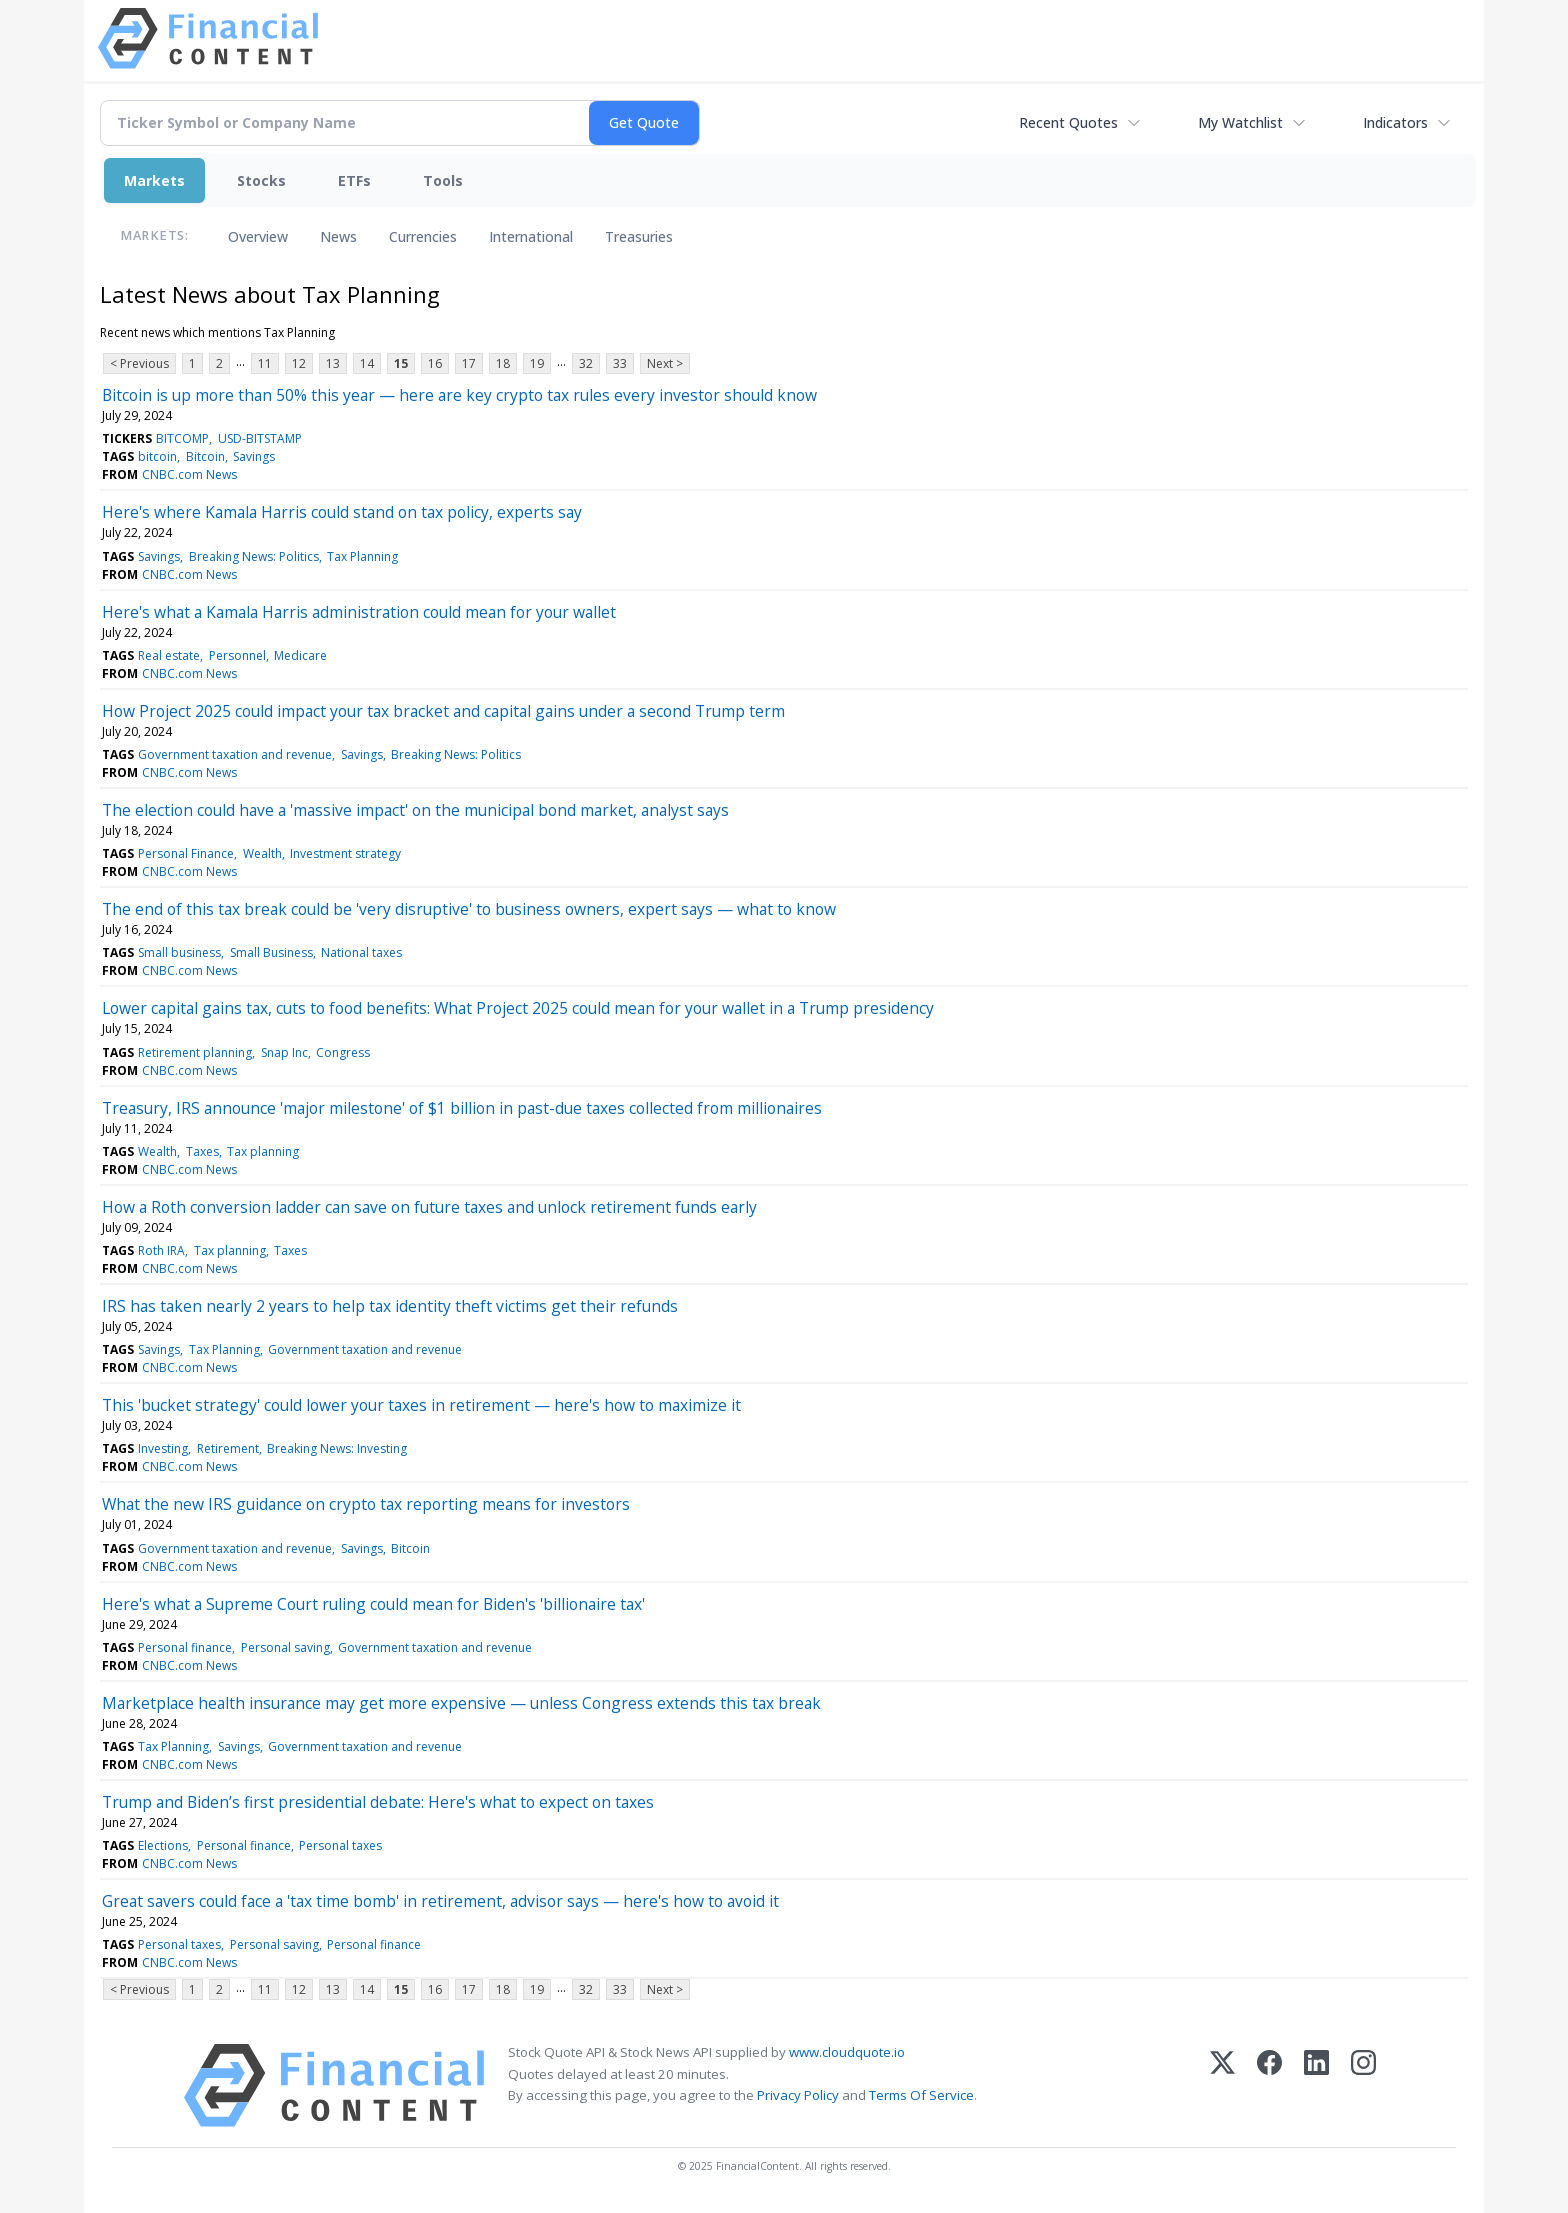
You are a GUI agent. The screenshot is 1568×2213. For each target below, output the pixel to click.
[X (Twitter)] (1222, 2085)
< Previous (139, 363)
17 (469, 363)
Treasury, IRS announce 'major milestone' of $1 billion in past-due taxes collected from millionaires (462, 1108)
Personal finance (185, 1647)
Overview (258, 236)
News (338, 236)
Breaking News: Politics (254, 556)
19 (537, 363)
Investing (163, 1448)
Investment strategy (345, 853)
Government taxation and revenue (235, 754)
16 (435, 363)
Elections (163, 1845)
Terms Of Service (921, 2095)
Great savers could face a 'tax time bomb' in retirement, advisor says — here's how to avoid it (440, 1901)
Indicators (1395, 122)
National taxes (361, 952)
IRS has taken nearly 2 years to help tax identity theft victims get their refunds (390, 1306)
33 (620, 363)
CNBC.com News (189, 474)
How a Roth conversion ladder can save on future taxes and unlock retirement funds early (429, 1207)
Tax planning (263, 1151)
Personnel (237, 655)
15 (401, 363)
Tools (443, 180)
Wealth (262, 853)
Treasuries (639, 236)
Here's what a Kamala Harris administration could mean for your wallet (359, 612)
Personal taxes (340, 1845)
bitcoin (157, 456)
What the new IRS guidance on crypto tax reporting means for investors (366, 1504)
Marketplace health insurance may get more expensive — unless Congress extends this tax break (461, 1703)
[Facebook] (1269, 2085)
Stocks (261, 180)
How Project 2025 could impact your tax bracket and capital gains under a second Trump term (443, 711)
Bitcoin (205, 456)
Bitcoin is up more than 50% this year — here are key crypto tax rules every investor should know (459, 395)
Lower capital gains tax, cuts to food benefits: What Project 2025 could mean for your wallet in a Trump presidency (518, 1008)
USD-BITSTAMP (260, 438)
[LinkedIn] (1316, 2085)
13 (333, 363)
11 (265, 363)
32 (586, 363)
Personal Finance (186, 853)
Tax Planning (362, 556)
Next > (665, 363)
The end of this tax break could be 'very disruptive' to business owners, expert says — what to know (469, 909)
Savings (254, 456)
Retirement (228, 1448)
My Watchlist (1240, 122)
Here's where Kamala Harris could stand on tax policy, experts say (342, 512)
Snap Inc (284, 1052)
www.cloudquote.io (847, 2052)
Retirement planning (195, 1052)
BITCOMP (182, 438)
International (531, 236)
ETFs (354, 180)
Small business (179, 952)
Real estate (169, 655)
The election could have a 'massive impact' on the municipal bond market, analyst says (415, 810)
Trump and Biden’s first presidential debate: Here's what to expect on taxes (378, 1802)
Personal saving (285, 1647)
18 (503, 363)
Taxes (202, 1151)
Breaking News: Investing (337, 1448)
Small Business (271, 952)
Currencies (423, 236)
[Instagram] (1363, 2085)
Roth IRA (161, 1250)
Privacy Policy (798, 2095)
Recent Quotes (1068, 122)
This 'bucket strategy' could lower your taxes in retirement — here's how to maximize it (421, 1405)
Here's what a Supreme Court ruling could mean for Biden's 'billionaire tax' (373, 1604)
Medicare (300, 655)
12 (299, 363)
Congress (343, 1052)
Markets (154, 180)
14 (367, 363)
